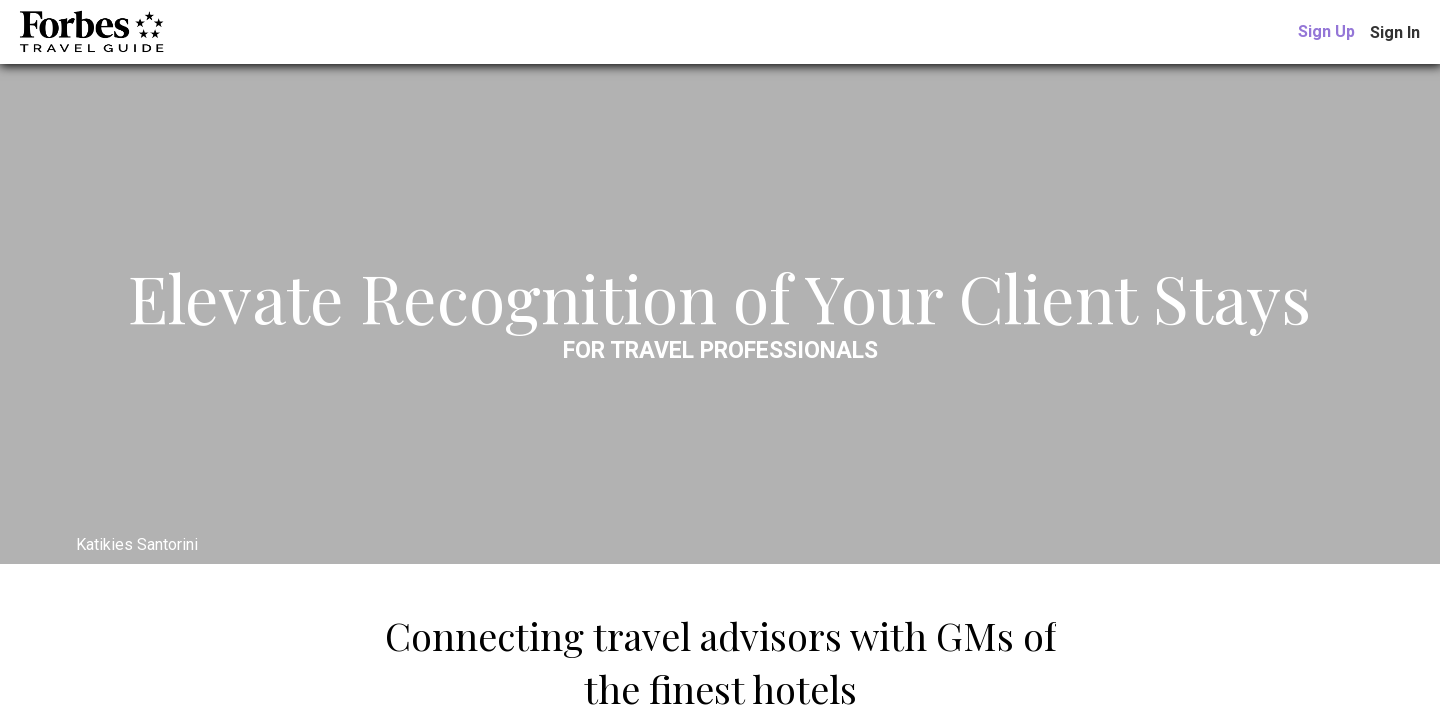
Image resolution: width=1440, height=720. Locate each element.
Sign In (1395, 32)
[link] (1326, 32)
